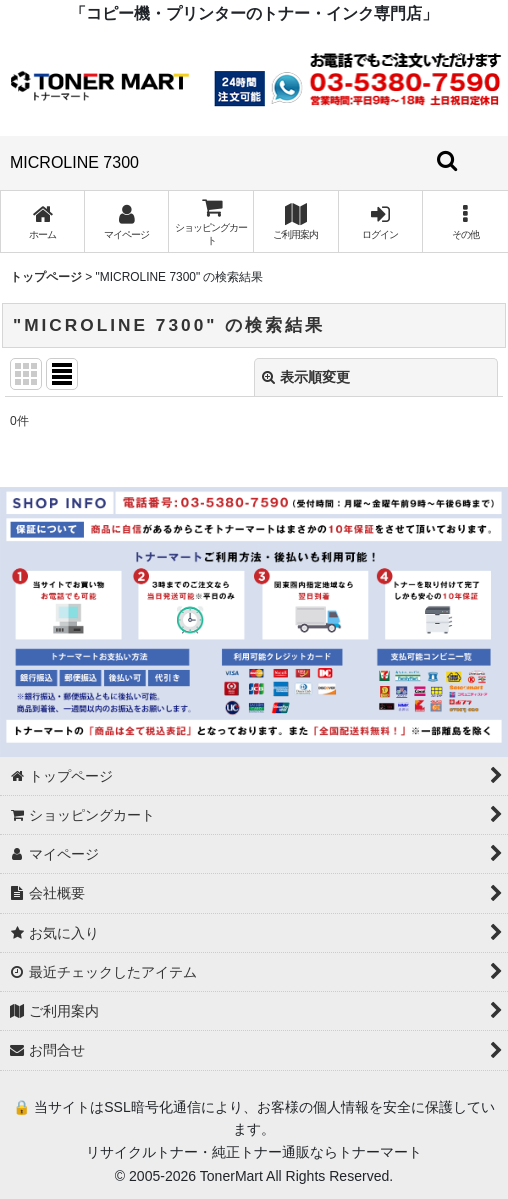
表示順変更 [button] (306, 377)
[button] (465, 221)
